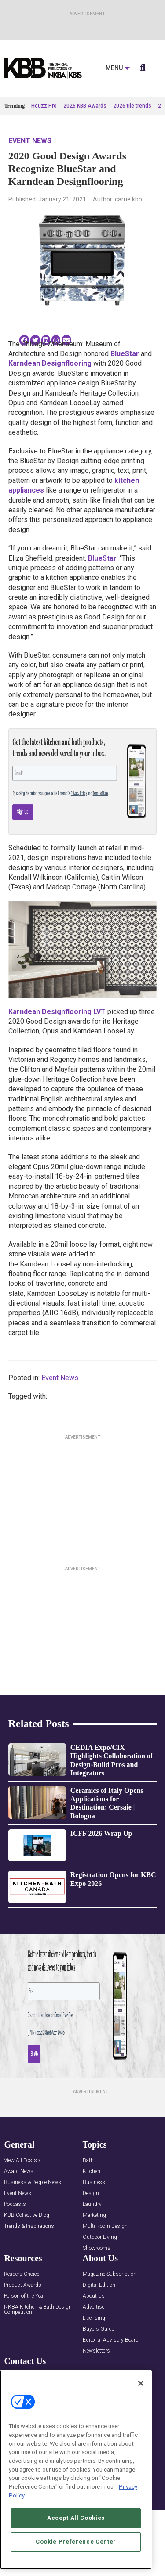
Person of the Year (24, 2296)
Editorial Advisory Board (111, 2340)
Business (94, 2182)
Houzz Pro (44, 106)
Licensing (94, 2318)
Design (91, 2193)
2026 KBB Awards (84, 106)
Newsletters (96, 2351)
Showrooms (96, 2248)
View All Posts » (22, 2160)
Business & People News (32, 2182)
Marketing (94, 2215)
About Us (94, 2296)
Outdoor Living (100, 2237)
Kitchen (91, 2171)
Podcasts (15, 2204)
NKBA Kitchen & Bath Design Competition (38, 2309)
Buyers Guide (98, 2329)
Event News (29, 141)
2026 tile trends (132, 106)
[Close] (140, 2390)
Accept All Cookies (76, 2524)
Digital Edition (99, 2285)
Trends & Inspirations (29, 2226)
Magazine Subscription (109, 2274)
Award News (18, 2171)
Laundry (92, 2204)
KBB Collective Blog (26, 2215)
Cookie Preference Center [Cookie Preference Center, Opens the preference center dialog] (76, 2548)
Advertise (93, 2307)
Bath (88, 2160)
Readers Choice (21, 2274)
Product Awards (22, 2285)
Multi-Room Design (105, 2226)
